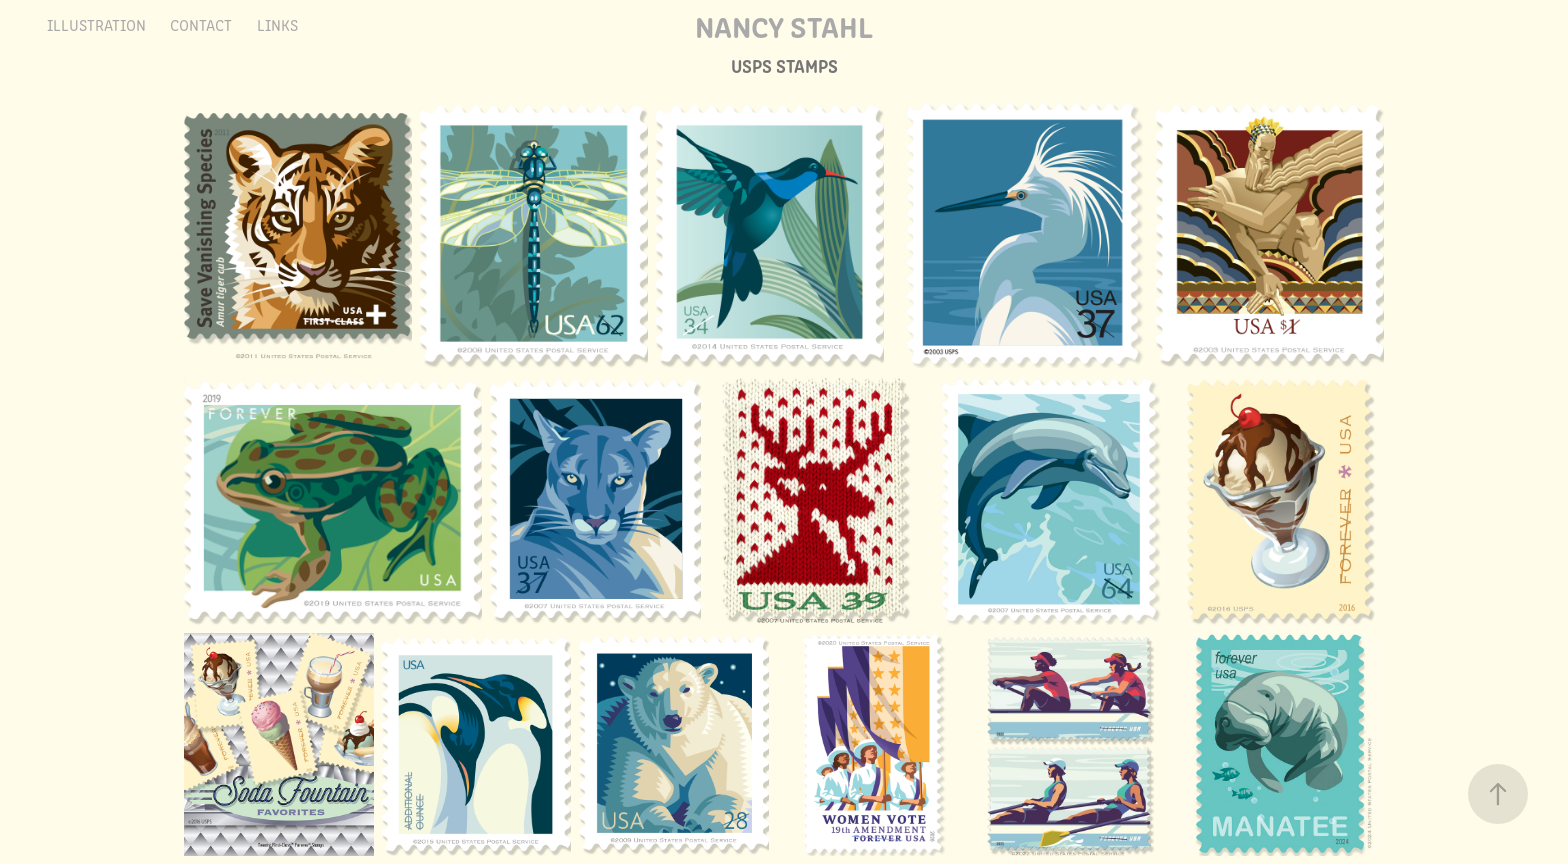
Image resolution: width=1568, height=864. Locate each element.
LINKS (277, 24)
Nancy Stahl (784, 25)
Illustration (96, 24)
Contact (201, 24)
